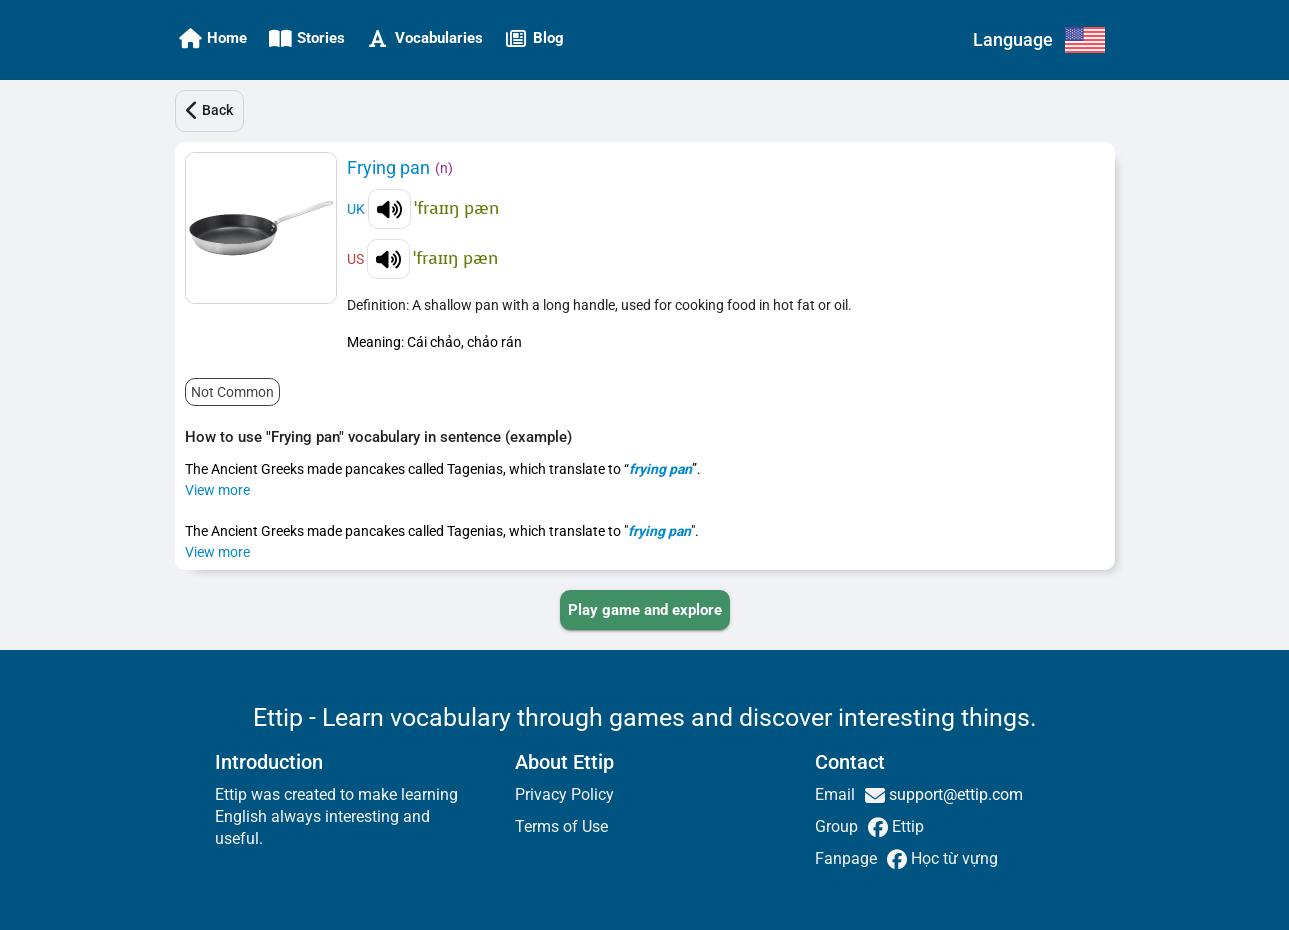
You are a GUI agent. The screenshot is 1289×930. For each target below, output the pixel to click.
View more (217, 490)
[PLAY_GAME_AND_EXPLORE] (645, 610)
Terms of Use (561, 826)
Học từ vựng (952, 858)
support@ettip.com (954, 794)
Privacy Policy (564, 794)
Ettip (906, 826)
